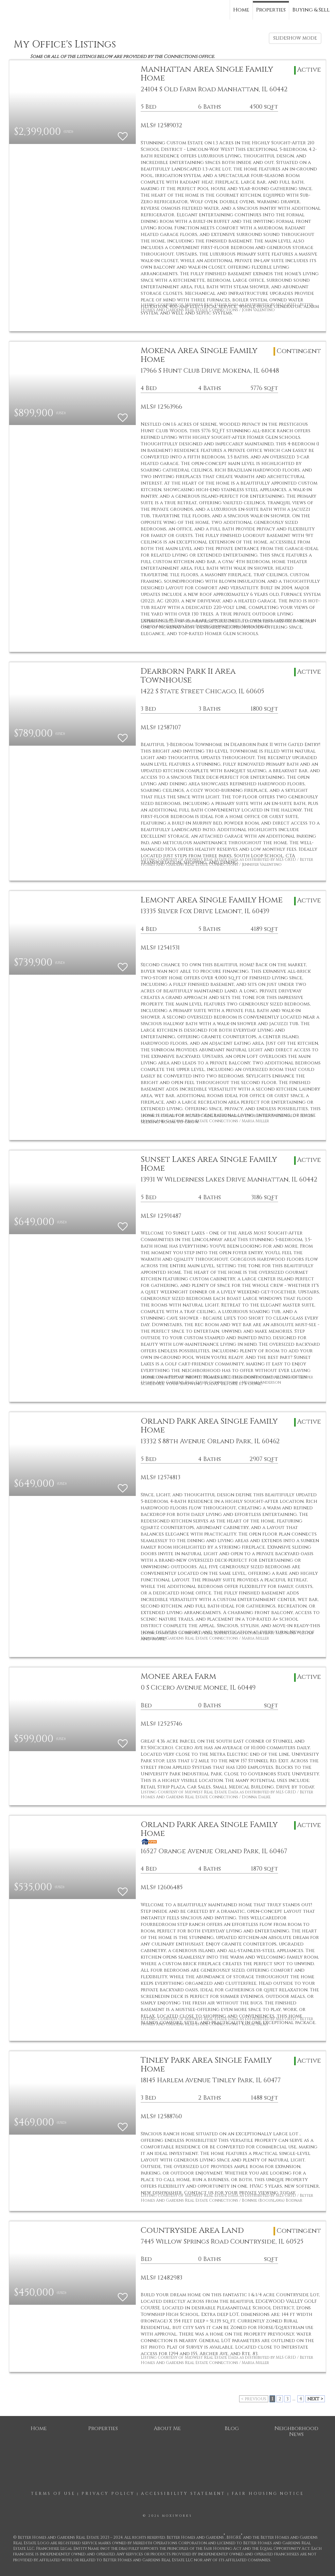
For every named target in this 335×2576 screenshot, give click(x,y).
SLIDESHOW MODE (295, 38)
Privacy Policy (108, 2493)
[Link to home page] (8, 9)
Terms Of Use (53, 2493)
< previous (253, 2399)
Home (241, 9)
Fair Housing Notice (268, 2493)
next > (315, 2399)
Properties (271, 9)
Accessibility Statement (183, 2493)
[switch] (123, 133)
